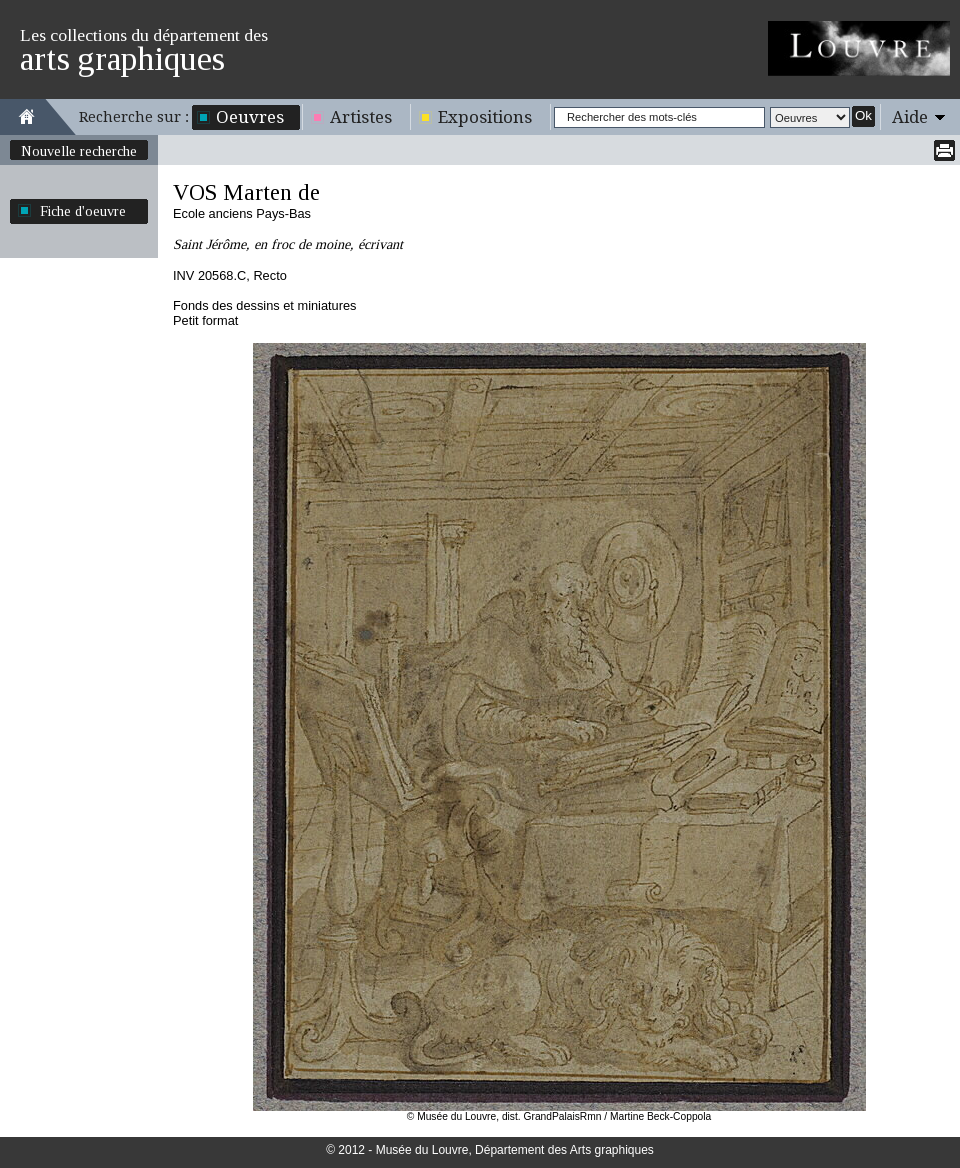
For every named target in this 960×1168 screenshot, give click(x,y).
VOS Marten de (246, 192)
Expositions (485, 117)
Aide (910, 117)
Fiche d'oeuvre (83, 211)
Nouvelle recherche (79, 151)
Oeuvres (250, 117)
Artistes (361, 117)
